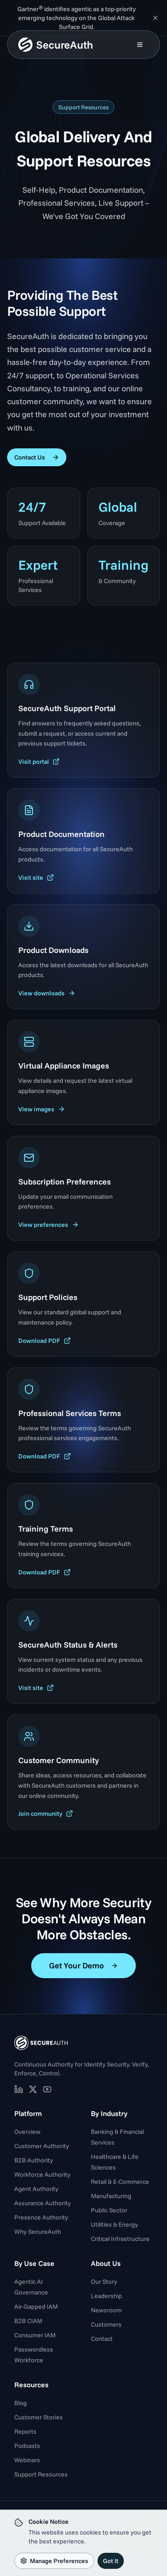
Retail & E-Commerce (120, 2182)
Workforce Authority (42, 2174)
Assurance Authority (42, 2203)
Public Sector (109, 2210)
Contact (102, 2339)
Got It (110, 2561)
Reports (25, 2431)
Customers (106, 2324)
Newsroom (106, 2310)
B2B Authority (33, 2160)
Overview (27, 2132)
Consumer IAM (35, 2335)
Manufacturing (111, 2196)
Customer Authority (41, 2146)
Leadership (106, 2296)
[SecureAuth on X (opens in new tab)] (33, 2089)
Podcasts (27, 2446)
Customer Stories (38, 2417)
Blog (20, 2403)
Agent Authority (36, 2189)
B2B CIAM (28, 2321)
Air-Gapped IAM (36, 2307)
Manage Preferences (54, 2561)
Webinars (27, 2460)
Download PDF (44, 1341)
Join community (45, 1814)
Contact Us (36, 457)
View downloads (46, 993)
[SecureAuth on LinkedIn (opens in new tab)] (18, 2089)
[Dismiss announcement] (155, 18)
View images (41, 1109)
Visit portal (39, 762)
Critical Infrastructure (120, 2239)
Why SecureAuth (37, 2232)
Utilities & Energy (114, 2224)
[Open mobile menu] (140, 45)
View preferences (48, 1225)
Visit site (36, 878)
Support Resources (41, 2474)
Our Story (104, 2282)
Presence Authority (41, 2217)
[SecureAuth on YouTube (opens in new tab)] (47, 2089)
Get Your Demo (83, 1965)
